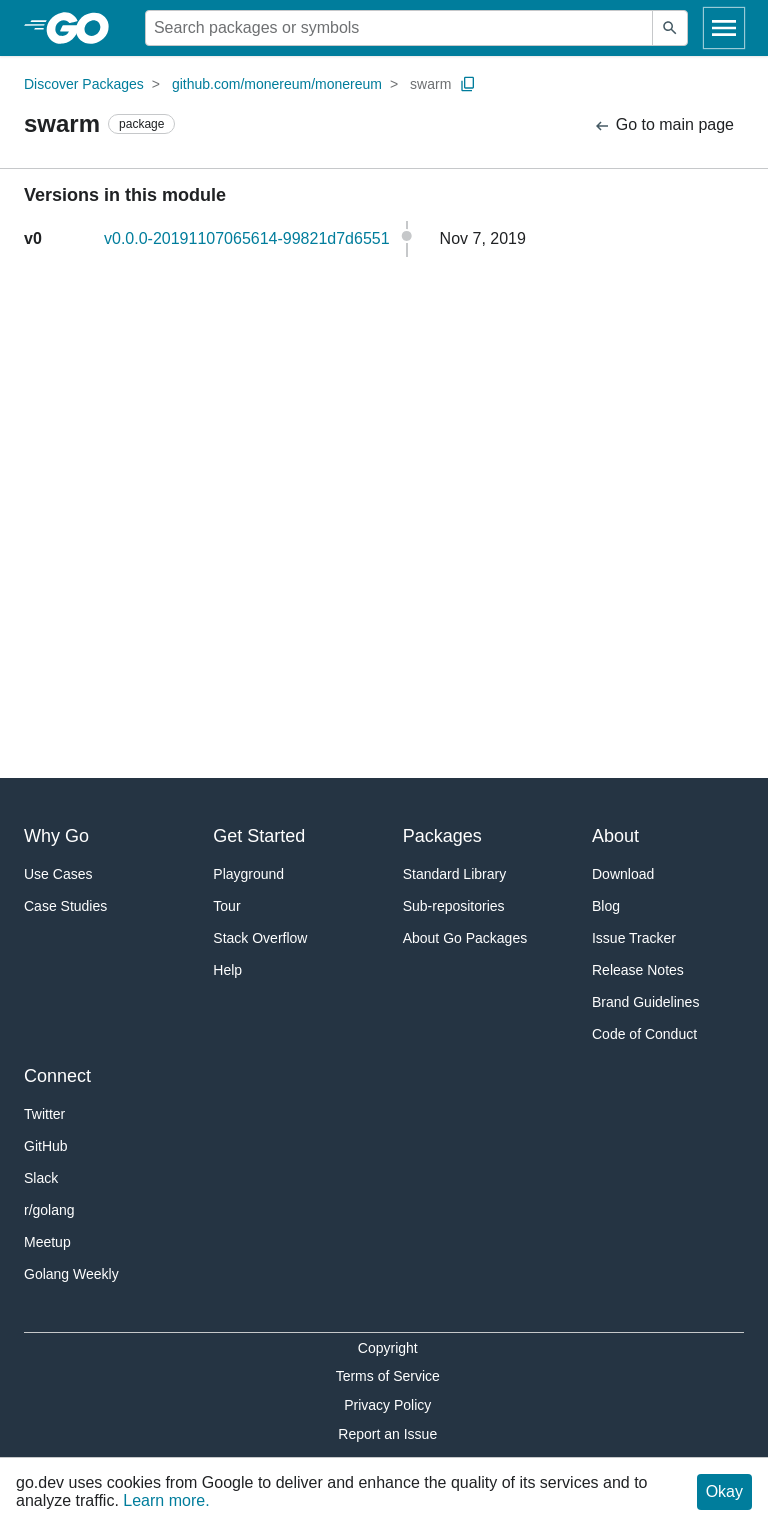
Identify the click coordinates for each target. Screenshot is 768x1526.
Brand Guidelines (645, 1002)
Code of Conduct (644, 1034)
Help (227, 970)
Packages (442, 836)
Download (623, 874)
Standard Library (455, 874)
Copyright (388, 1348)
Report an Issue (387, 1434)
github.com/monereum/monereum (277, 84)
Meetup (47, 1242)
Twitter (44, 1114)
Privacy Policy (387, 1405)
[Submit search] (670, 28)
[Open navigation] (724, 28)
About (615, 836)
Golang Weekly (71, 1274)
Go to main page (663, 125)
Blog (606, 906)
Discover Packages (84, 84)
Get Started (259, 836)
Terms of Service (388, 1376)
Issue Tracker (634, 938)
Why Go (56, 836)
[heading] (84, 28)
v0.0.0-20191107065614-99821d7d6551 (247, 238)
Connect (57, 1076)
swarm (430, 84)
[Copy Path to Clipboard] (468, 84)
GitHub (46, 1146)
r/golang (49, 1210)
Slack (41, 1178)
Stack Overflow (260, 938)
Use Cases (58, 874)
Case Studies (65, 906)
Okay (724, 1491)
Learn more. (166, 1500)
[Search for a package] (399, 28)
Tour (226, 906)
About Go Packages (465, 938)
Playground (248, 874)
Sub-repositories (454, 906)
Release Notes (638, 970)
